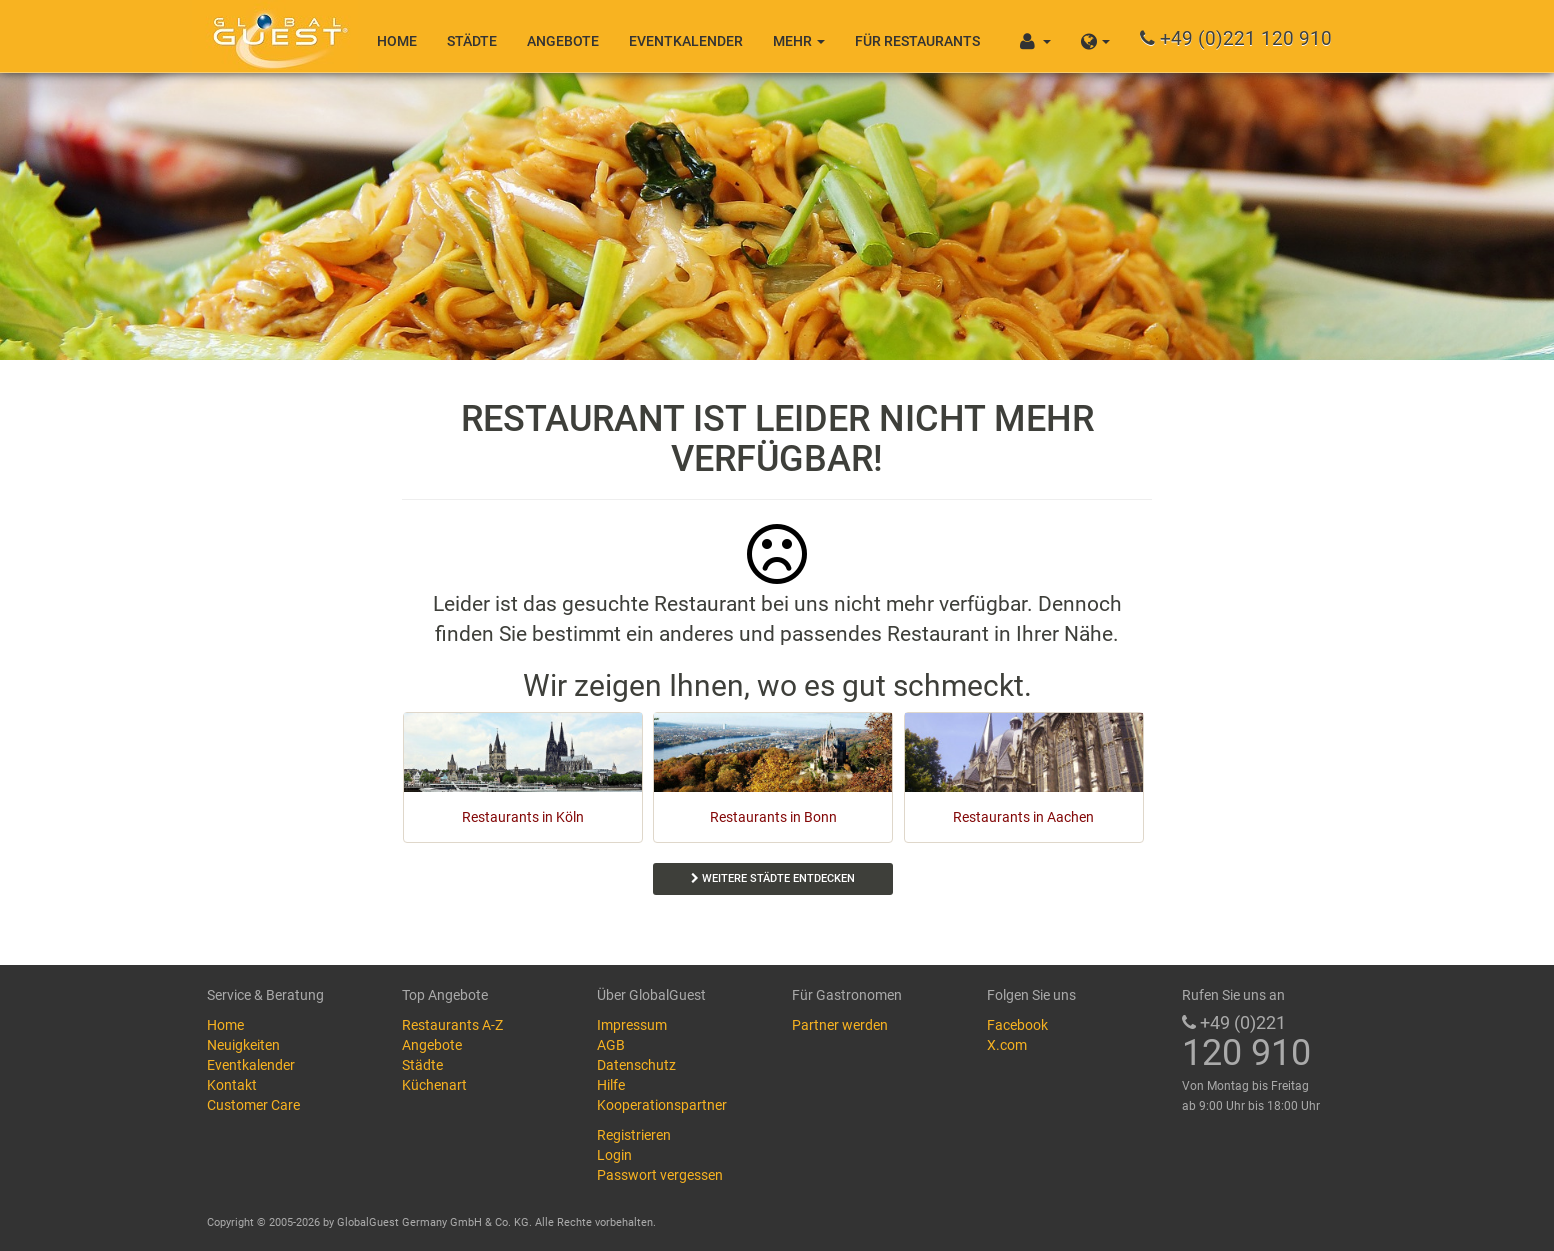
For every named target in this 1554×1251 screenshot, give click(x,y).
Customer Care (253, 1105)
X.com (1007, 1045)
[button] (1095, 36)
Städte (472, 41)
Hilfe (611, 1085)
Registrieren (634, 1135)
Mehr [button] (799, 41)
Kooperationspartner (662, 1105)
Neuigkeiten (243, 1045)
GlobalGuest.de (277, 35)
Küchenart (434, 1085)
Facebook (1017, 1025)
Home (397, 41)
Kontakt (232, 1085)
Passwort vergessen (660, 1175)
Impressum (632, 1025)
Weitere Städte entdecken (773, 878)
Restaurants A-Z (452, 1025)
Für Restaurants (917, 41)
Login (614, 1155)
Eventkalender (686, 41)
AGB (611, 1045)
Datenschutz (636, 1065)
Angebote (563, 41)
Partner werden (840, 1025)
